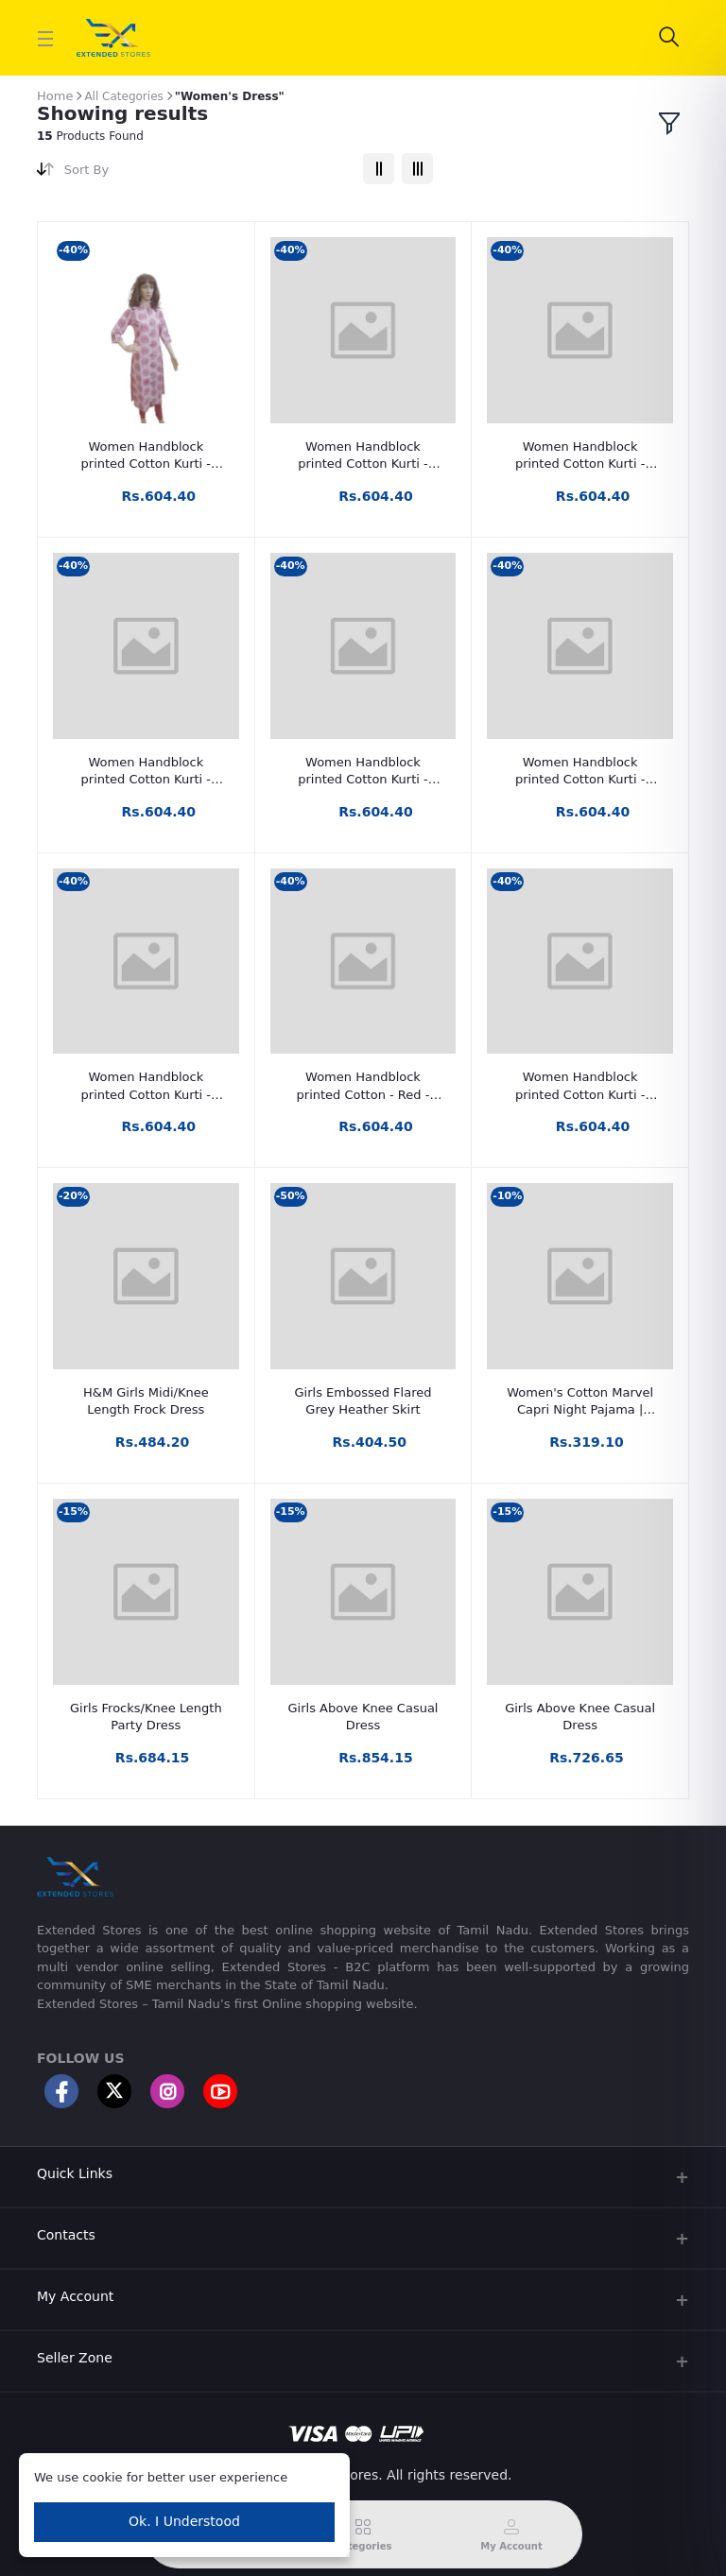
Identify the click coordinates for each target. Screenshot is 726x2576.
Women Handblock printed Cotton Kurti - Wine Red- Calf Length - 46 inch (580, 771)
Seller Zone (74, 2357)
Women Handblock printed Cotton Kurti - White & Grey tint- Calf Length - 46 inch (579, 455)
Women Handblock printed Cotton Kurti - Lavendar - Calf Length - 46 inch (146, 1086)
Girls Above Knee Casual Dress (362, 1716)
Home (55, 96)
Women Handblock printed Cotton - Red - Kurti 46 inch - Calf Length (363, 1086)
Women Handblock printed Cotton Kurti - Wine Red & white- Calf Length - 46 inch (146, 455)
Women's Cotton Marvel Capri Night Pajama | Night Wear (580, 1401)
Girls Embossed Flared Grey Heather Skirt (363, 1401)
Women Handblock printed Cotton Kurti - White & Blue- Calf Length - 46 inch (146, 771)
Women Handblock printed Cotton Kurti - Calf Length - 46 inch (580, 1086)
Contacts (66, 2234)
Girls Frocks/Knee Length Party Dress (146, 1716)
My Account (75, 2296)
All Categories (123, 96)
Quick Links (74, 2173)
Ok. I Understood (184, 2521)
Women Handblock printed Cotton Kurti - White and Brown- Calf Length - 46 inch (362, 455)
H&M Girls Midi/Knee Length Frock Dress (146, 1401)
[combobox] (206, 173)
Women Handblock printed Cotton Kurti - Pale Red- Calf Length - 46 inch (363, 771)
